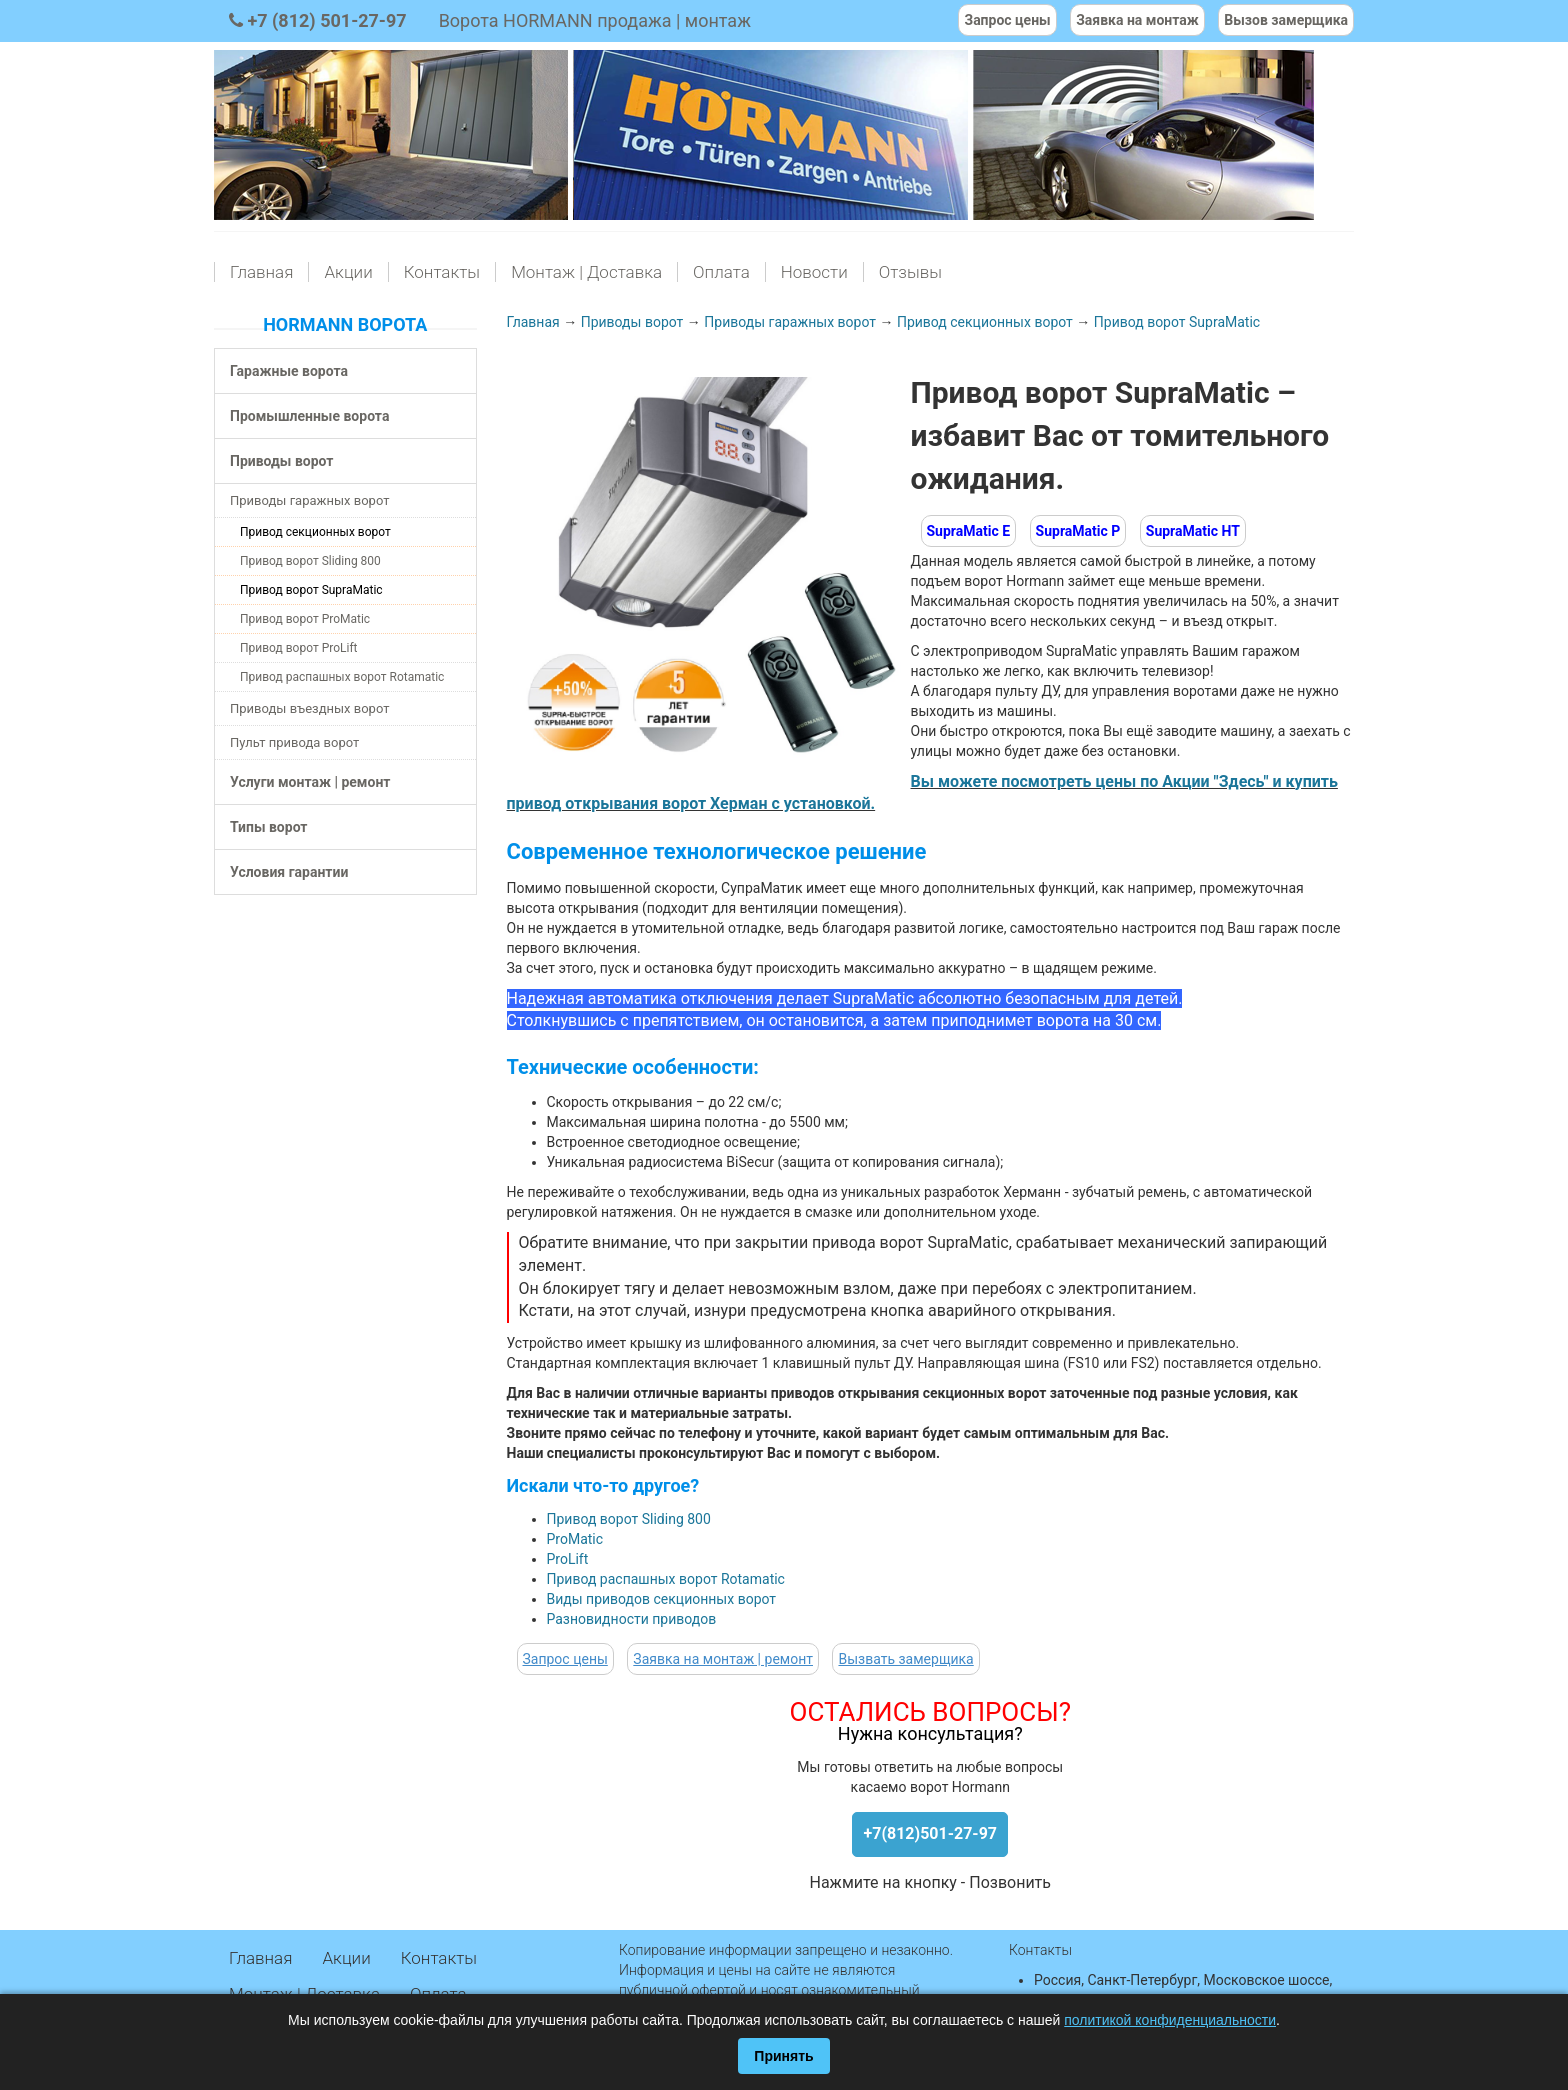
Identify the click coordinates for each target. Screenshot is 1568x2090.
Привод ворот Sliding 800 (310, 561)
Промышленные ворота (309, 416)
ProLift (568, 1559)
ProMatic (575, 1539)
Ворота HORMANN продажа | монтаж (595, 20)
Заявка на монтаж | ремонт (723, 1659)
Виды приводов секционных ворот (662, 1599)
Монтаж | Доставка (586, 272)
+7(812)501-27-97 (930, 1833)
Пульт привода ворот (294, 742)
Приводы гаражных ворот (309, 500)
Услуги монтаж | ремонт (310, 782)
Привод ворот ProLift (298, 648)
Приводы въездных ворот (309, 708)
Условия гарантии (289, 872)
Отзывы (910, 272)
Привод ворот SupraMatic (311, 590)
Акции (348, 272)
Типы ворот (269, 827)
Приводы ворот (281, 461)
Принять (783, 2056)
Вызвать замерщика (905, 1659)
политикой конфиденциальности (1170, 2020)
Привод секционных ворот (315, 532)
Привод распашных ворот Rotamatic (342, 677)
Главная (261, 272)
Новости (814, 272)
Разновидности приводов (632, 1619)
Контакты (442, 272)
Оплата (721, 272)
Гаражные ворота (289, 371)
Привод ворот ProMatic (305, 619)
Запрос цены (565, 1659)
